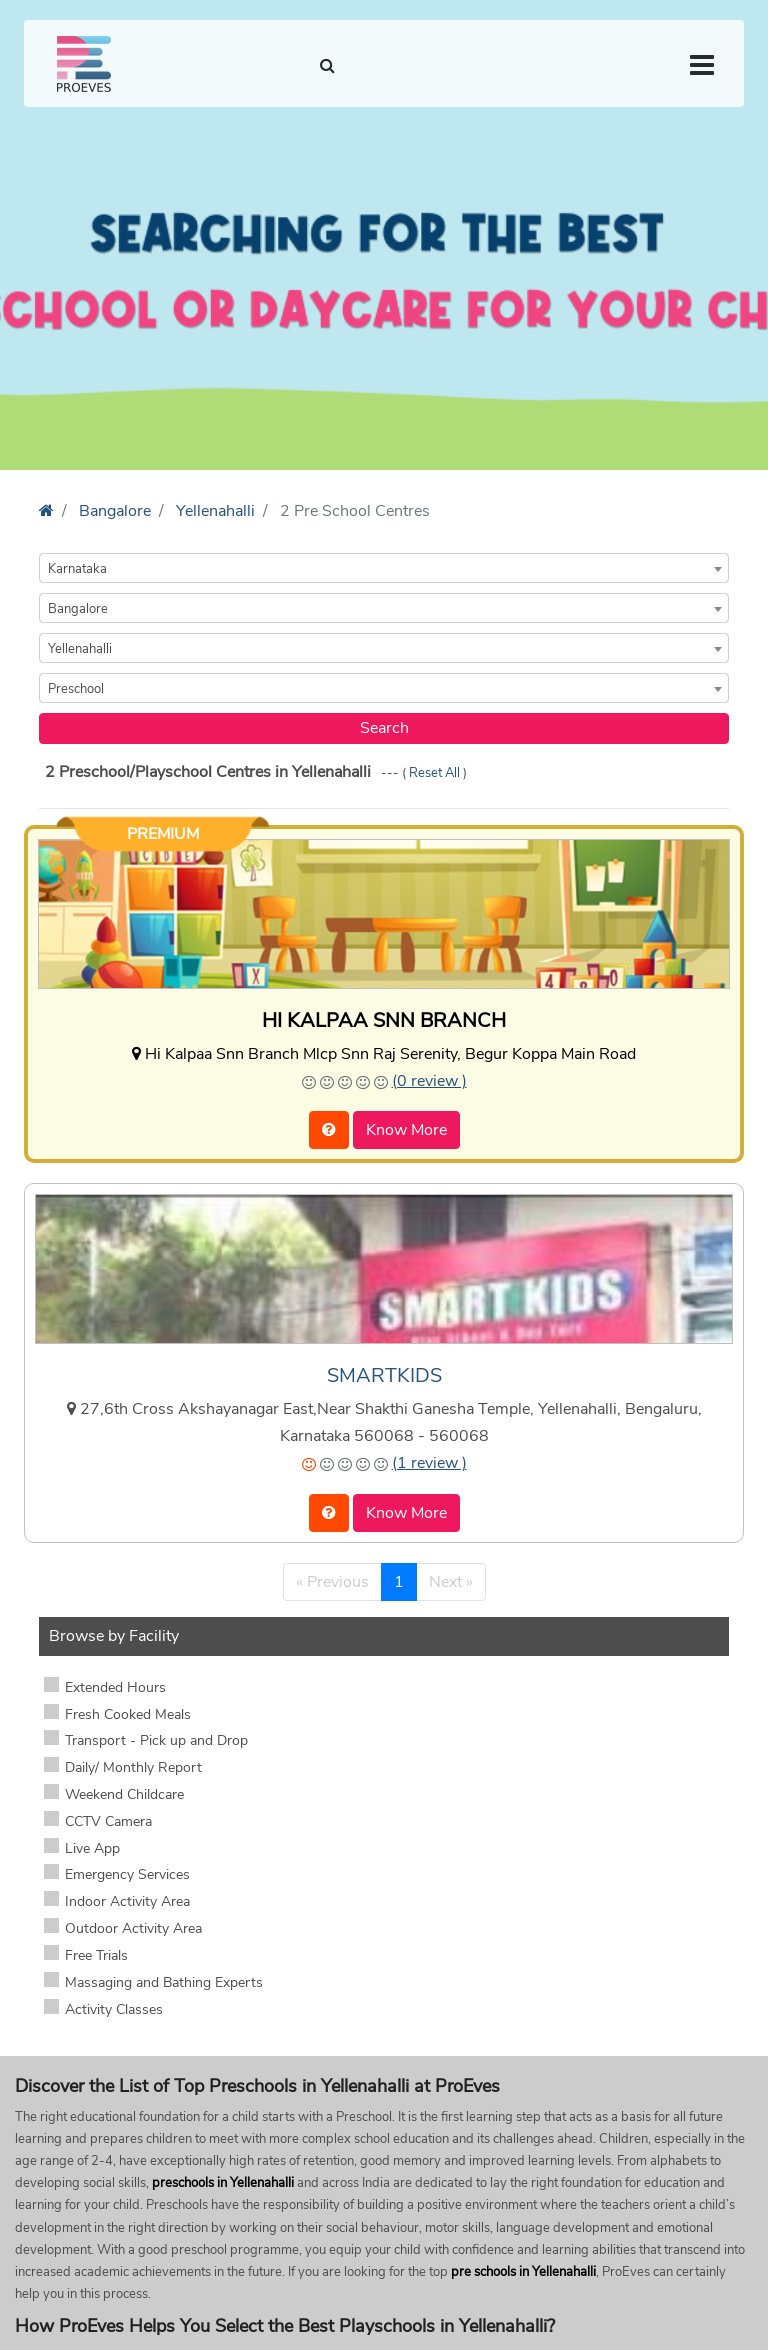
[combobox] (384, 568)
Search (384, 728)
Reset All (436, 773)
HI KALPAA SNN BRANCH (384, 1020)
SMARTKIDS (384, 1375)
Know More (406, 1130)
